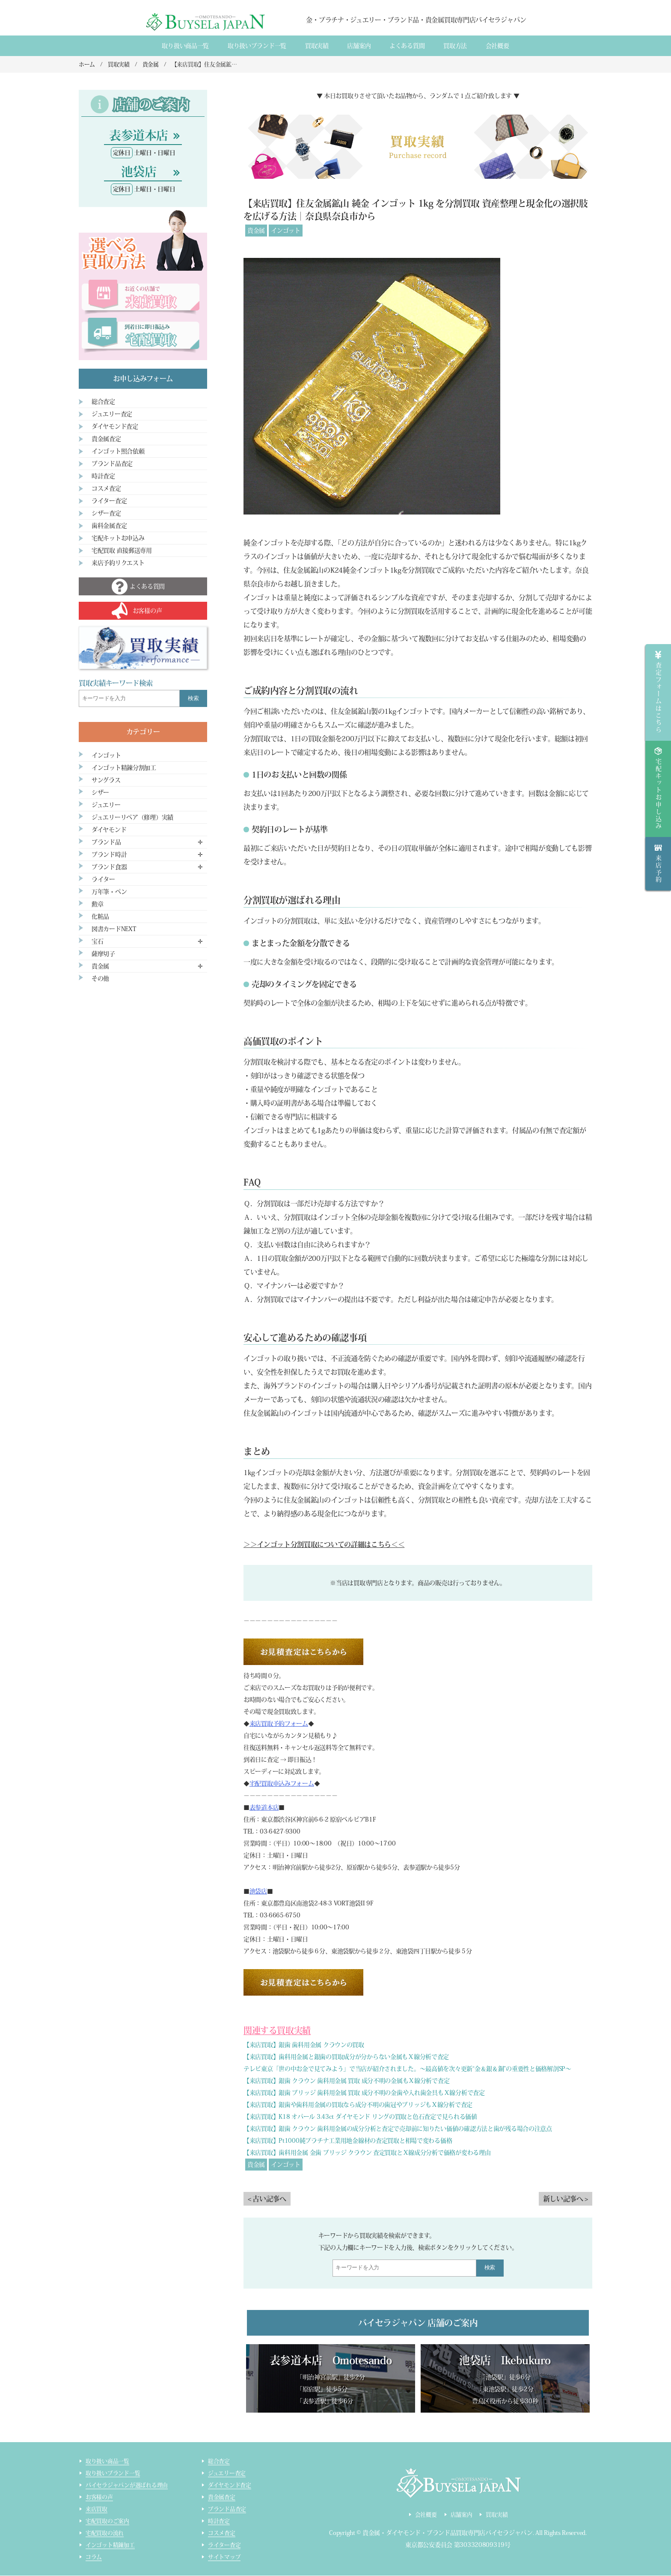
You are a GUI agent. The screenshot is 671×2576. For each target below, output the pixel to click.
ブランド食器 (109, 867)
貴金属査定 (106, 439)
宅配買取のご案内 (107, 2521)
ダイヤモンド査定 (115, 426)
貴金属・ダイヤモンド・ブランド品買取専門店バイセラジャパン (447, 2533)
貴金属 (256, 231)
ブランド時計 (109, 855)
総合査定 (103, 402)
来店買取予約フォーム (278, 1724)
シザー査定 (106, 513)
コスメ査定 (106, 488)
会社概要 (497, 46)
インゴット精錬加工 (110, 2545)
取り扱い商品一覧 (185, 46)
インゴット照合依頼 (118, 451)
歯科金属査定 (109, 526)
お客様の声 (99, 2497)
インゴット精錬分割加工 (124, 768)
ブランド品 (106, 842)
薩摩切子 (103, 954)
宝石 (97, 941)
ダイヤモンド (109, 830)
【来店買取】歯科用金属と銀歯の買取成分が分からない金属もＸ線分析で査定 (346, 2057)
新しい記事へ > (565, 2198)
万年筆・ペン (109, 892)
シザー (100, 793)
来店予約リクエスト (118, 563)
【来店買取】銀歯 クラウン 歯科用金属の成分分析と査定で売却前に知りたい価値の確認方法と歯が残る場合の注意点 (397, 2129)
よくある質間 (407, 46)
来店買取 (96, 2509)
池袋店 (258, 1891)
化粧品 (100, 917)
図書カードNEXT (114, 929)
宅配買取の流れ (105, 2533)
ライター (103, 879)
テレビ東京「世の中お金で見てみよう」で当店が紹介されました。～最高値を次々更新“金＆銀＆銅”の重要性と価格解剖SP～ (407, 2069)
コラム (94, 2557)
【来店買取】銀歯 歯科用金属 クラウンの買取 (303, 2045)
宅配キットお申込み (118, 538)
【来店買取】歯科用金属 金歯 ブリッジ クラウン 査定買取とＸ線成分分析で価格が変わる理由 (366, 2153)
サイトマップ (224, 2557)
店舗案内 (359, 46)
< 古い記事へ (267, 2198)
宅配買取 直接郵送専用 (122, 550)
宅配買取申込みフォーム (281, 1783)
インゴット (285, 231)
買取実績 (317, 46)
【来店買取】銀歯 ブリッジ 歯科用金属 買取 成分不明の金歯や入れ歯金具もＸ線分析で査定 (364, 2093)
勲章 (97, 904)
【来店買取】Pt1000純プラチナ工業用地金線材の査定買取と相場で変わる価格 (347, 2141)
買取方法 (455, 46)
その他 (100, 979)
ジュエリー (106, 805)
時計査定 (103, 476)
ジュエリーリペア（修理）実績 (132, 817)
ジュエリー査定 (112, 414)
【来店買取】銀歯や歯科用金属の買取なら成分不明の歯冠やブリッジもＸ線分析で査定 (357, 2105)
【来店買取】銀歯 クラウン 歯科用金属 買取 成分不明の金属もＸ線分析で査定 (346, 2081)
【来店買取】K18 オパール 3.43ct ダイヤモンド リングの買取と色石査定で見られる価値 (360, 2117)
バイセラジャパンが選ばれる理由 (127, 2485)
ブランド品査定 (112, 464)
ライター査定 (109, 501)
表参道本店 (264, 1807)
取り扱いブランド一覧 (257, 46)
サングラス (106, 780)
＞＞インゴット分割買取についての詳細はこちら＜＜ (323, 1544)
